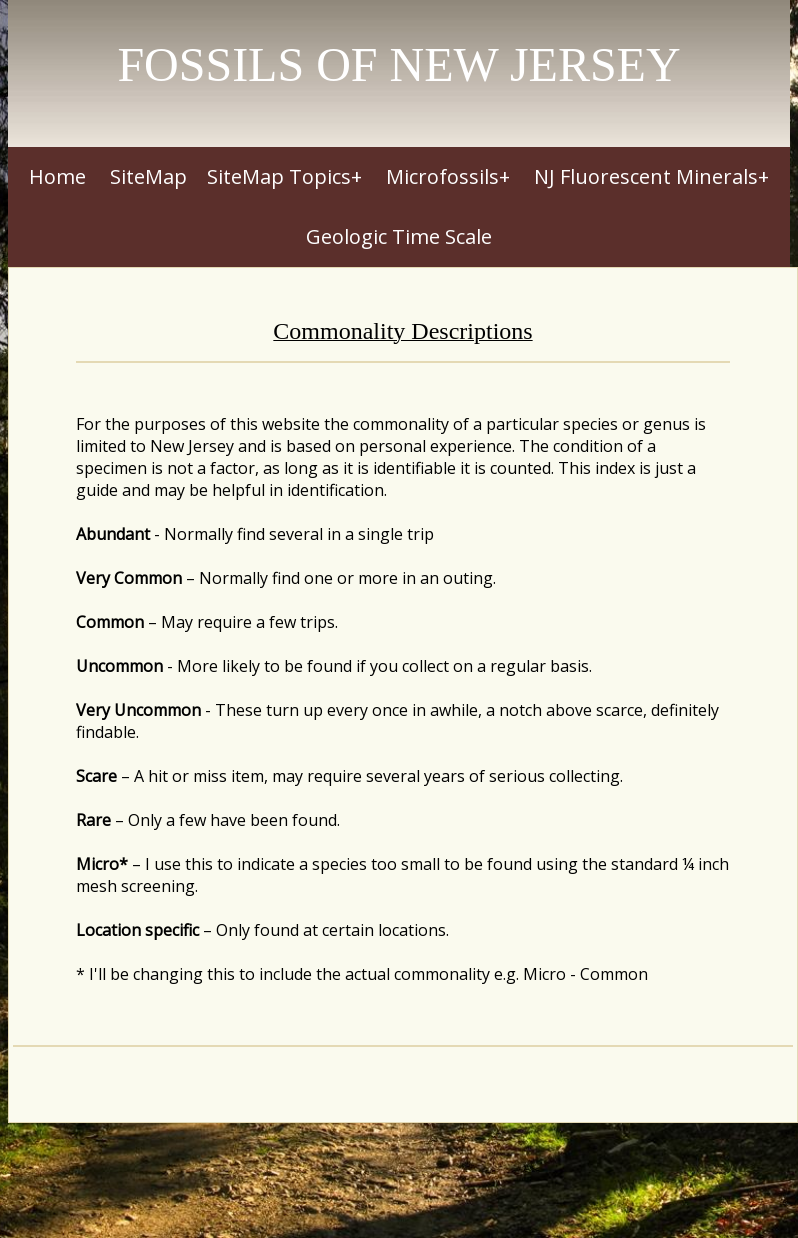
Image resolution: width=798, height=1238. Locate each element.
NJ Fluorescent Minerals (646, 176)
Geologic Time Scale (399, 236)
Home (57, 176)
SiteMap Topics (279, 176)
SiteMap (148, 176)
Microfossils (442, 176)
